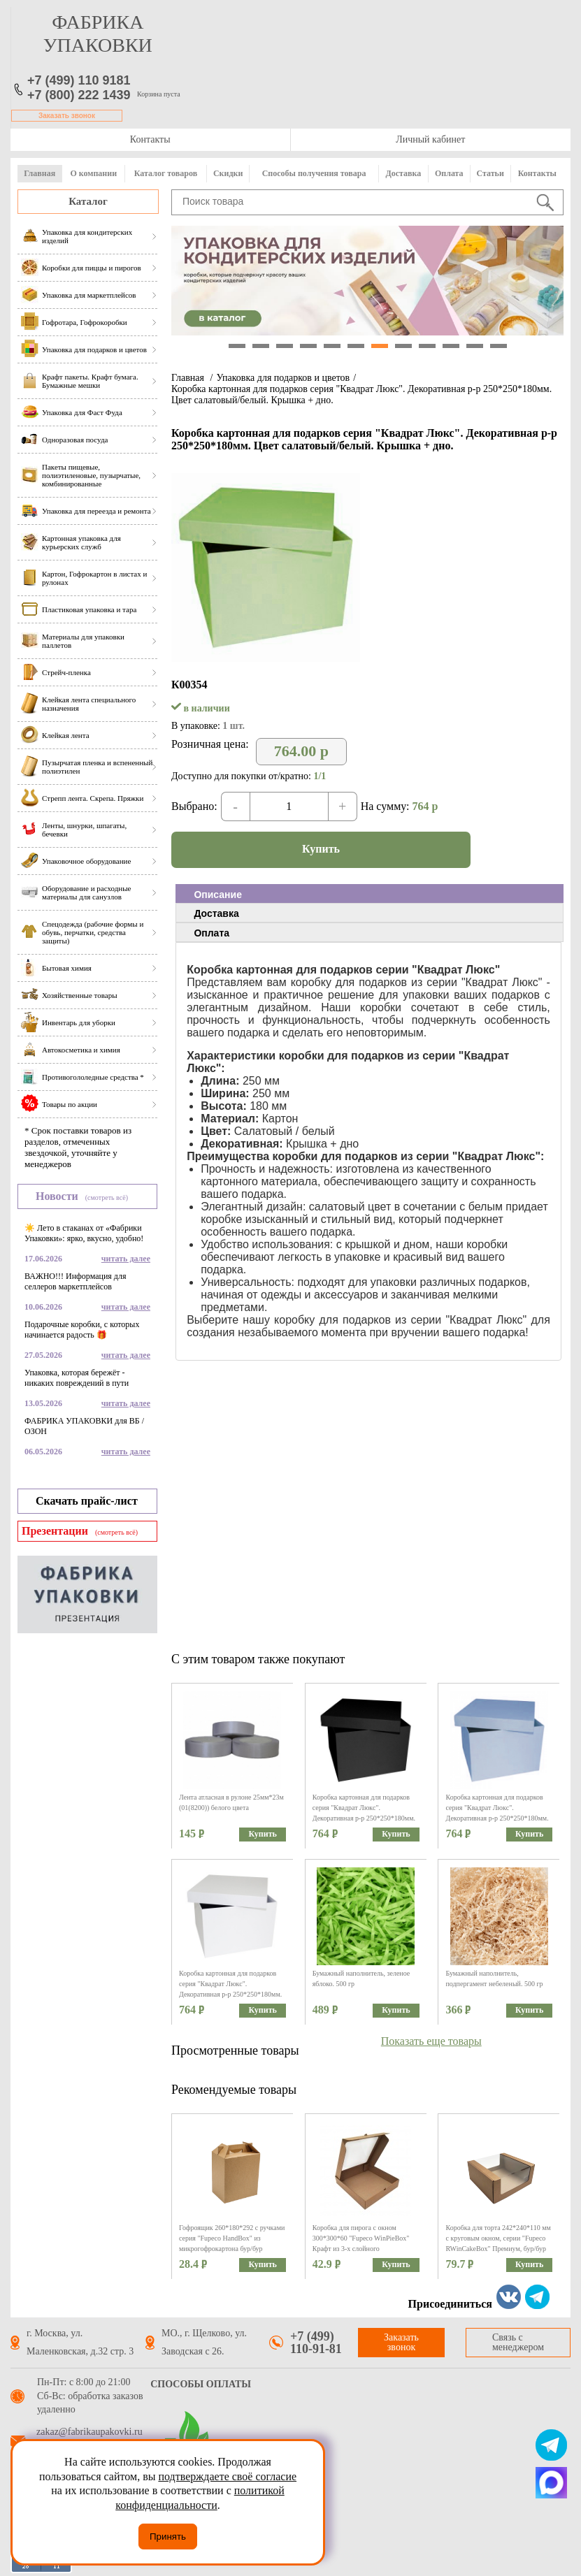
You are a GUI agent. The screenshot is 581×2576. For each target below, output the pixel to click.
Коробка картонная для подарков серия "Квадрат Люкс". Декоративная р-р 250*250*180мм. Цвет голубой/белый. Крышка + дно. (496, 1818)
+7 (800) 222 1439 (79, 95)
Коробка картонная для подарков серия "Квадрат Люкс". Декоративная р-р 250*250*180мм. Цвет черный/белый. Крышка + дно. (364, 1818)
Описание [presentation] (218, 894)
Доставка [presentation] (216, 913)
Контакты (150, 139)
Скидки (228, 173)
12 (498, 346)
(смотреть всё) (106, 1197)
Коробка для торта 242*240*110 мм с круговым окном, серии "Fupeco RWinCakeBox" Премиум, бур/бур (497, 2238)
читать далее (125, 1259)
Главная (39, 173)
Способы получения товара (314, 173)
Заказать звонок (66, 116)
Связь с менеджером (518, 2342)
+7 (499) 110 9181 (79, 80)
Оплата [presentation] (211, 933)
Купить (321, 849)
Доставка (403, 173)
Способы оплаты (200, 2384)
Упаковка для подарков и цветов (283, 377)
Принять (168, 2536)
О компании (93, 173)
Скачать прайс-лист (87, 1501)
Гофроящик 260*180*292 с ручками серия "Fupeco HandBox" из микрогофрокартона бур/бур (232, 2238)
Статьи (489, 173)
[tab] (369, 894)
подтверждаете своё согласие (227, 2476)
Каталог (88, 201)
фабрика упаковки (97, 33)
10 (451, 346)
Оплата (449, 173)
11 (474, 346)
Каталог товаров (165, 173)
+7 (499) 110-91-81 (316, 2342)
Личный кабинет (430, 139)
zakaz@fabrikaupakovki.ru (89, 2432)
